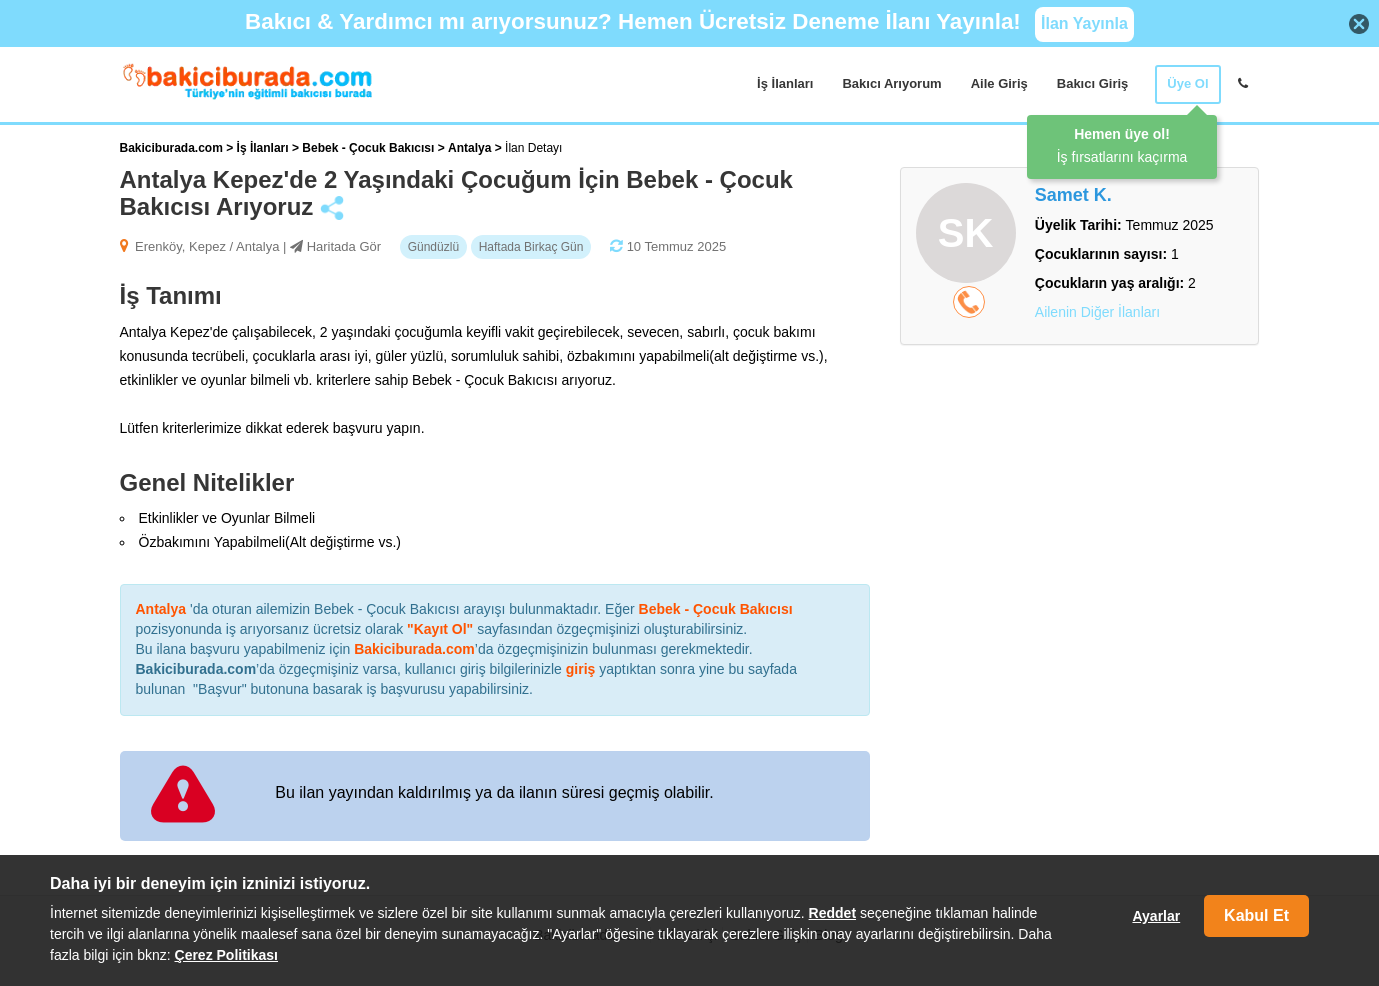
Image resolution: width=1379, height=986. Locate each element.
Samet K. (1073, 195)
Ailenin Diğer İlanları (1097, 312)
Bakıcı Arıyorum (891, 83)
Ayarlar (1156, 916)
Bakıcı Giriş (1093, 83)
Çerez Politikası (227, 955)
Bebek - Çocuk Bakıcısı (369, 148)
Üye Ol (1187, 83)
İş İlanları (785, 83)
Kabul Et (1256, 915)
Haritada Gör (344, 246)
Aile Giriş (999, 83)
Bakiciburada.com (171, 148)
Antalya (471, 148)
